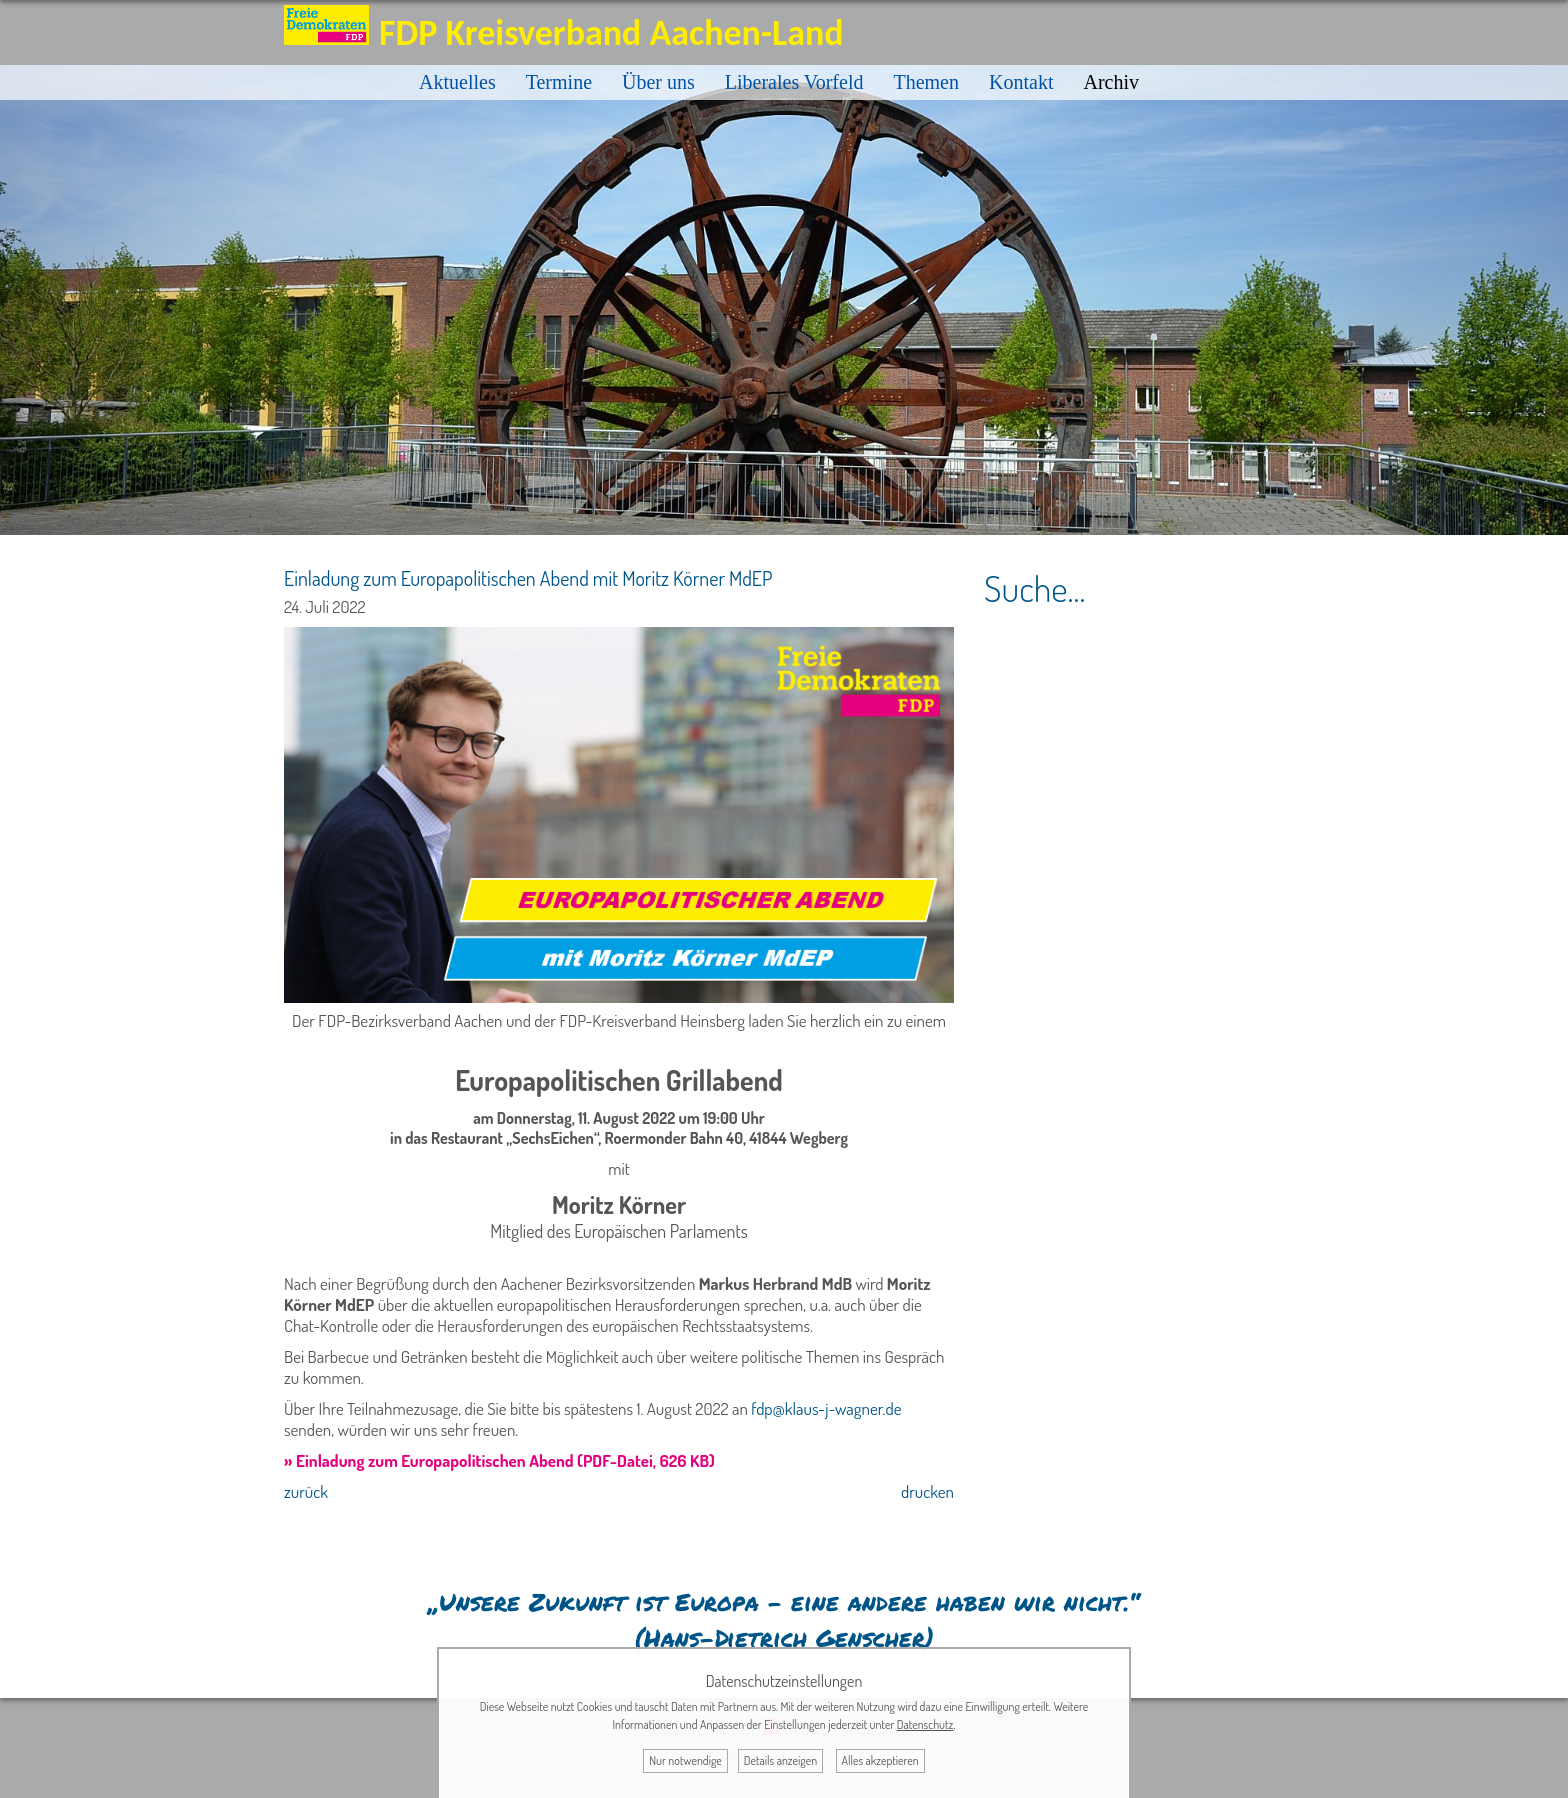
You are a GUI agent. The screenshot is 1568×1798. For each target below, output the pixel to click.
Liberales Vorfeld (794, 82)
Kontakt (1021, 82)
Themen (926, 82)
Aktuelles (457, 82)
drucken (927, 1491)
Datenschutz (925, 1724)
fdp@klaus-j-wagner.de (826, 1408)
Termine (559, 82)
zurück (306, 1491)
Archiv (1111, 82)
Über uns (658, 82)
